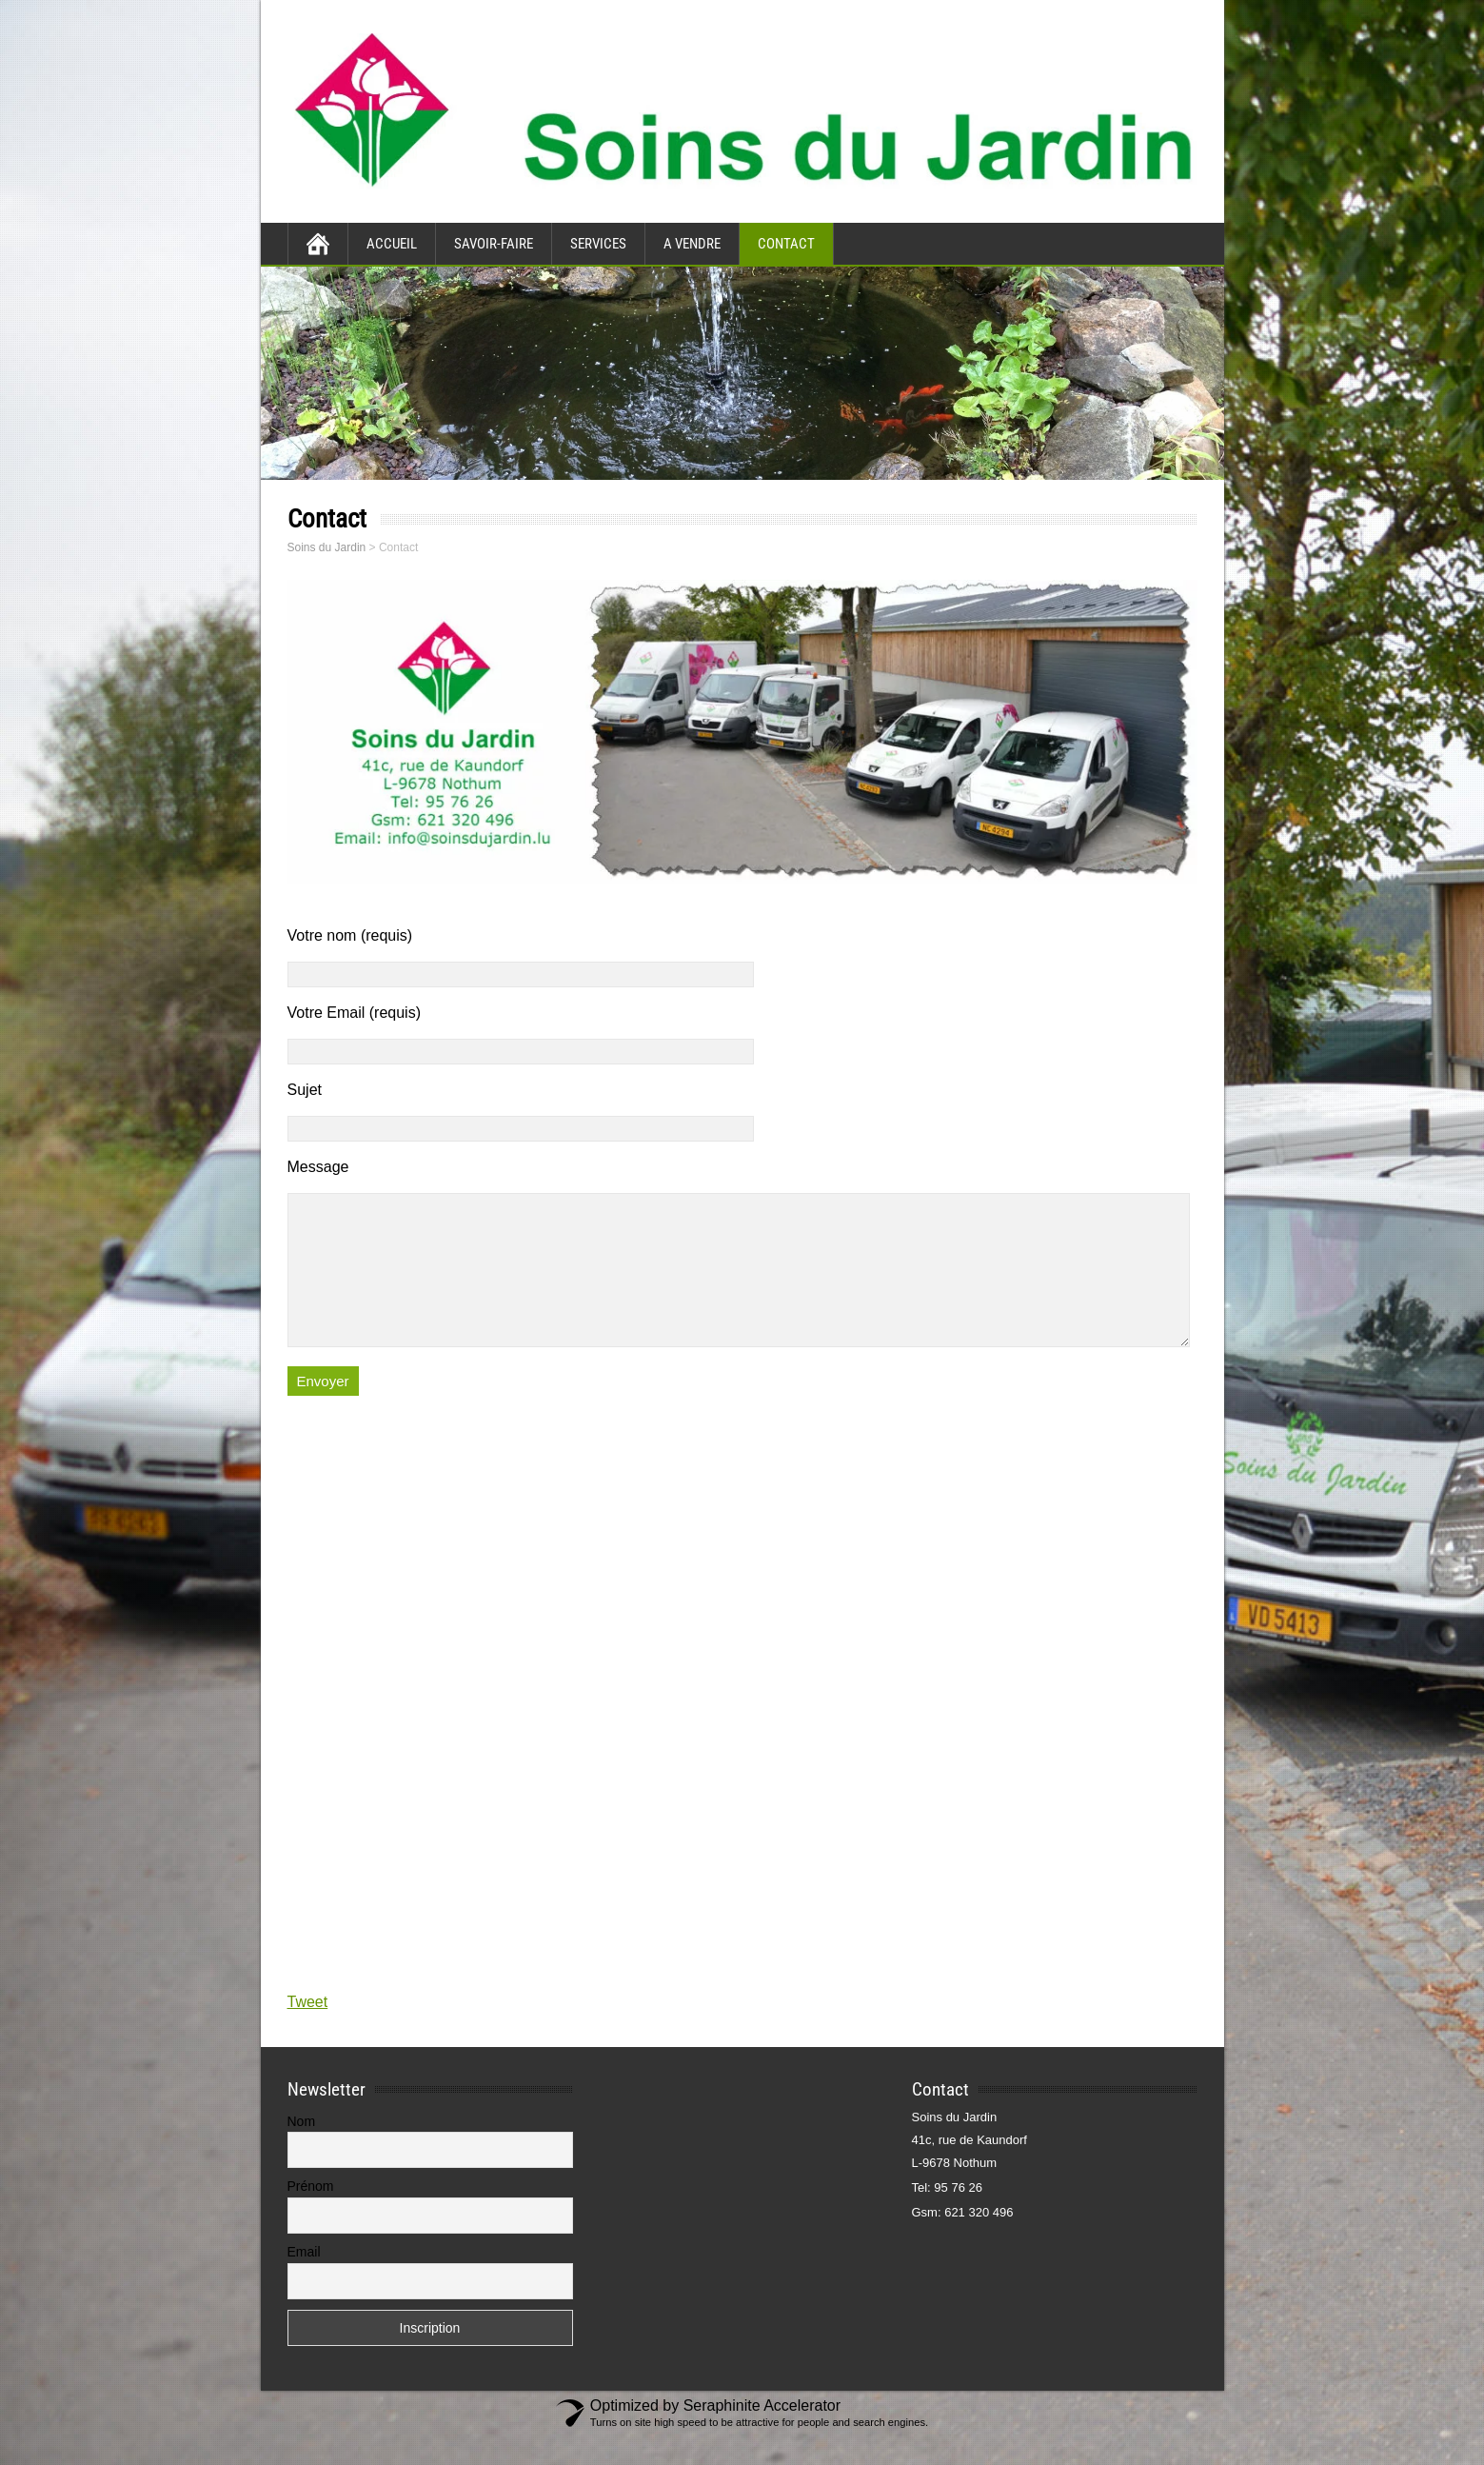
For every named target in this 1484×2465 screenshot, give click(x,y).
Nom (301, 2149)
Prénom (310, 2214)
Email (304, 2280)
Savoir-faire (493, 243)
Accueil (391, 243)
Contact (786, 243)
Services (598, 243)
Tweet (307, 2030)
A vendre (692, 243)
